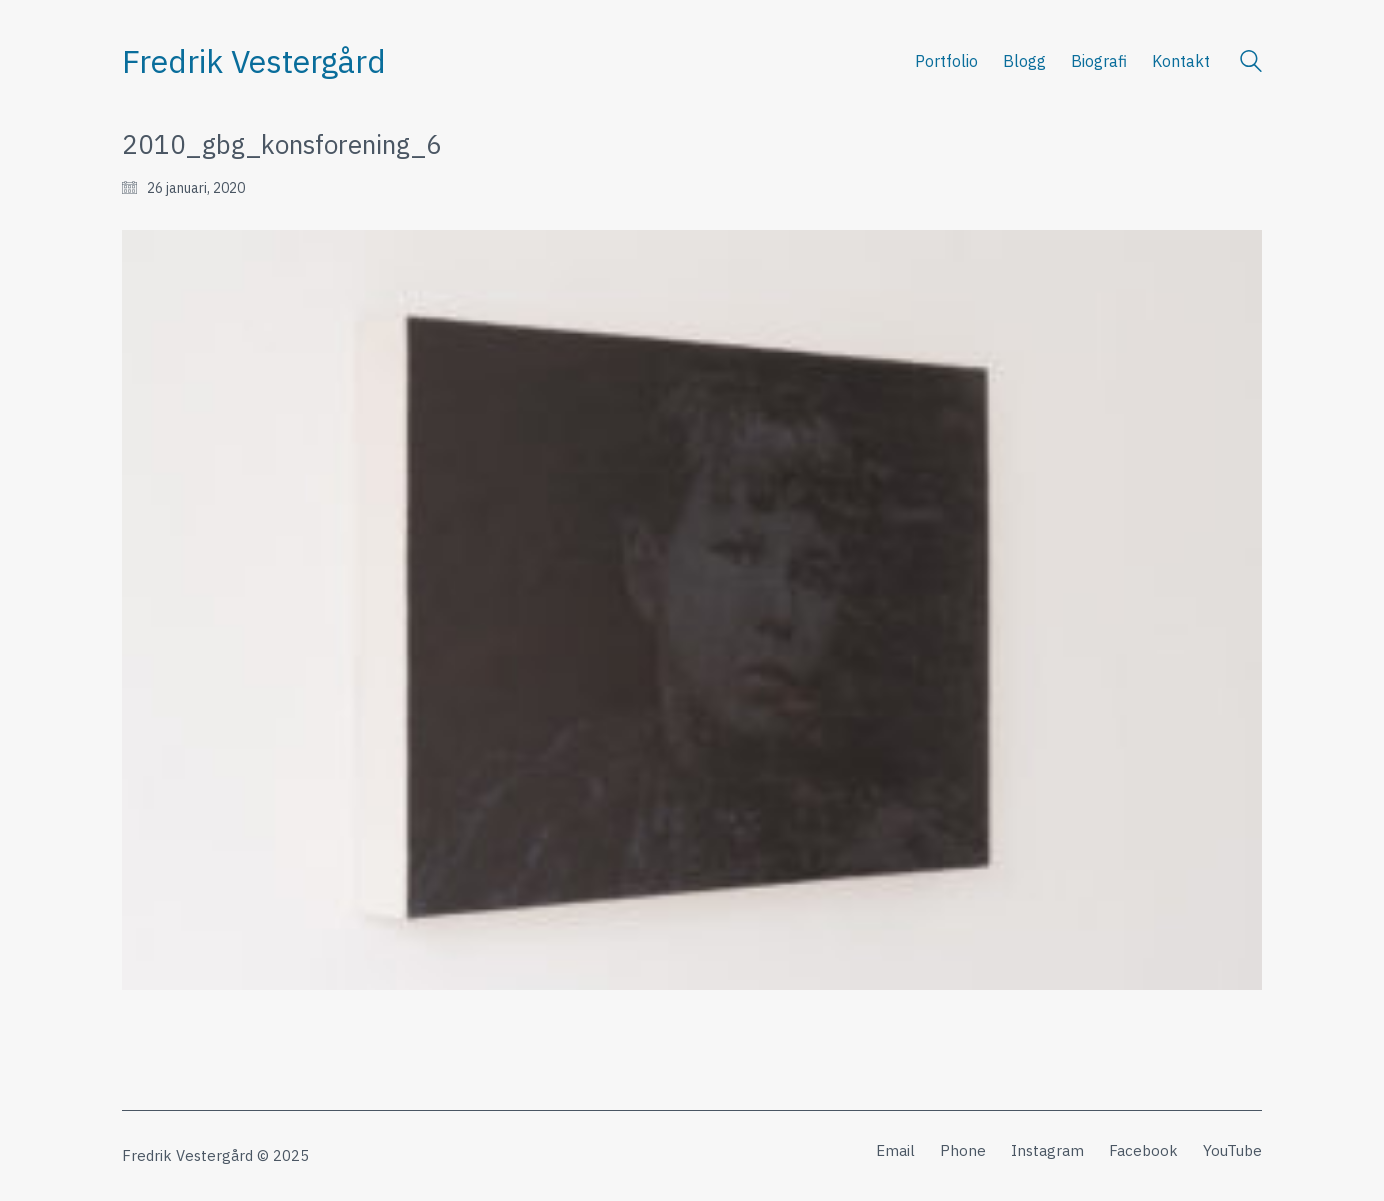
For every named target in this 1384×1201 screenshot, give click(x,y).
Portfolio (946, 61)
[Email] (895, 1151)
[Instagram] (1047, 1151)
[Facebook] (1143, 1151)
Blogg (1024, 61)
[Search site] (1251, 63)
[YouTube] (1232, 1151)
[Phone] (963, 1151)
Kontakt (1181, 61)
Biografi (1099, 61)
